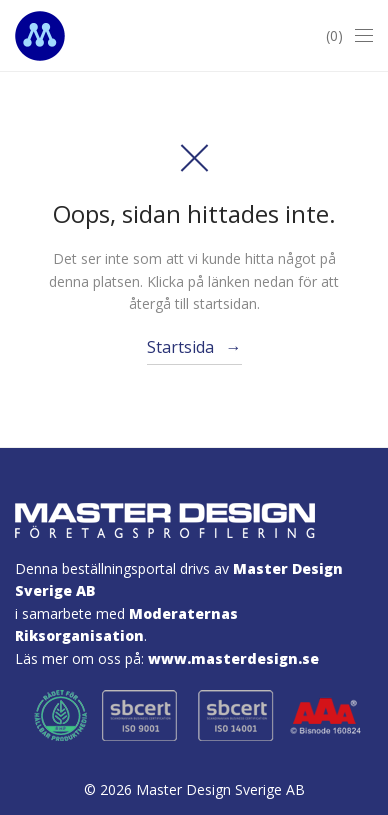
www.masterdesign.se (233, 658)
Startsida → (194, 347)
